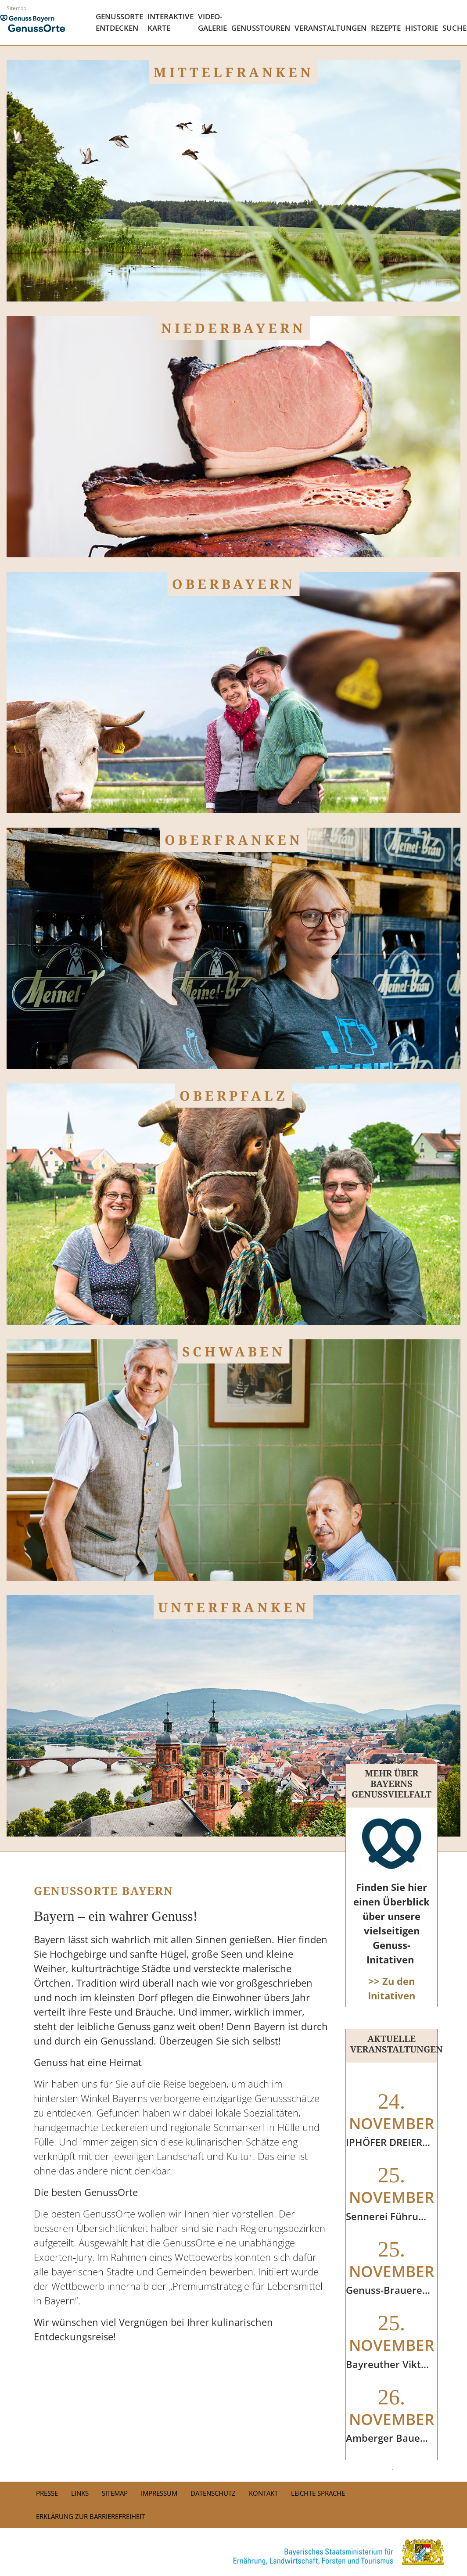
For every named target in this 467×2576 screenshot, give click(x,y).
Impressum (159, 2493)
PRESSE (47, 2493)
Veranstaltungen (330, 28)
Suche (454, 28)
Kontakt (263, 2493)
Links (80, 2493)
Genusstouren (260, 28)
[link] (233, 2552)
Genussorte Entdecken (119, 22)
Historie (421, 28)
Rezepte (386, 28)
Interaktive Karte (170, 22)
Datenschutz (213, 2493)
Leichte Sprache (318, 2493)
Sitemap (16, 8)
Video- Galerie (212, 22)
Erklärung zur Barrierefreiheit (90, 2516)
